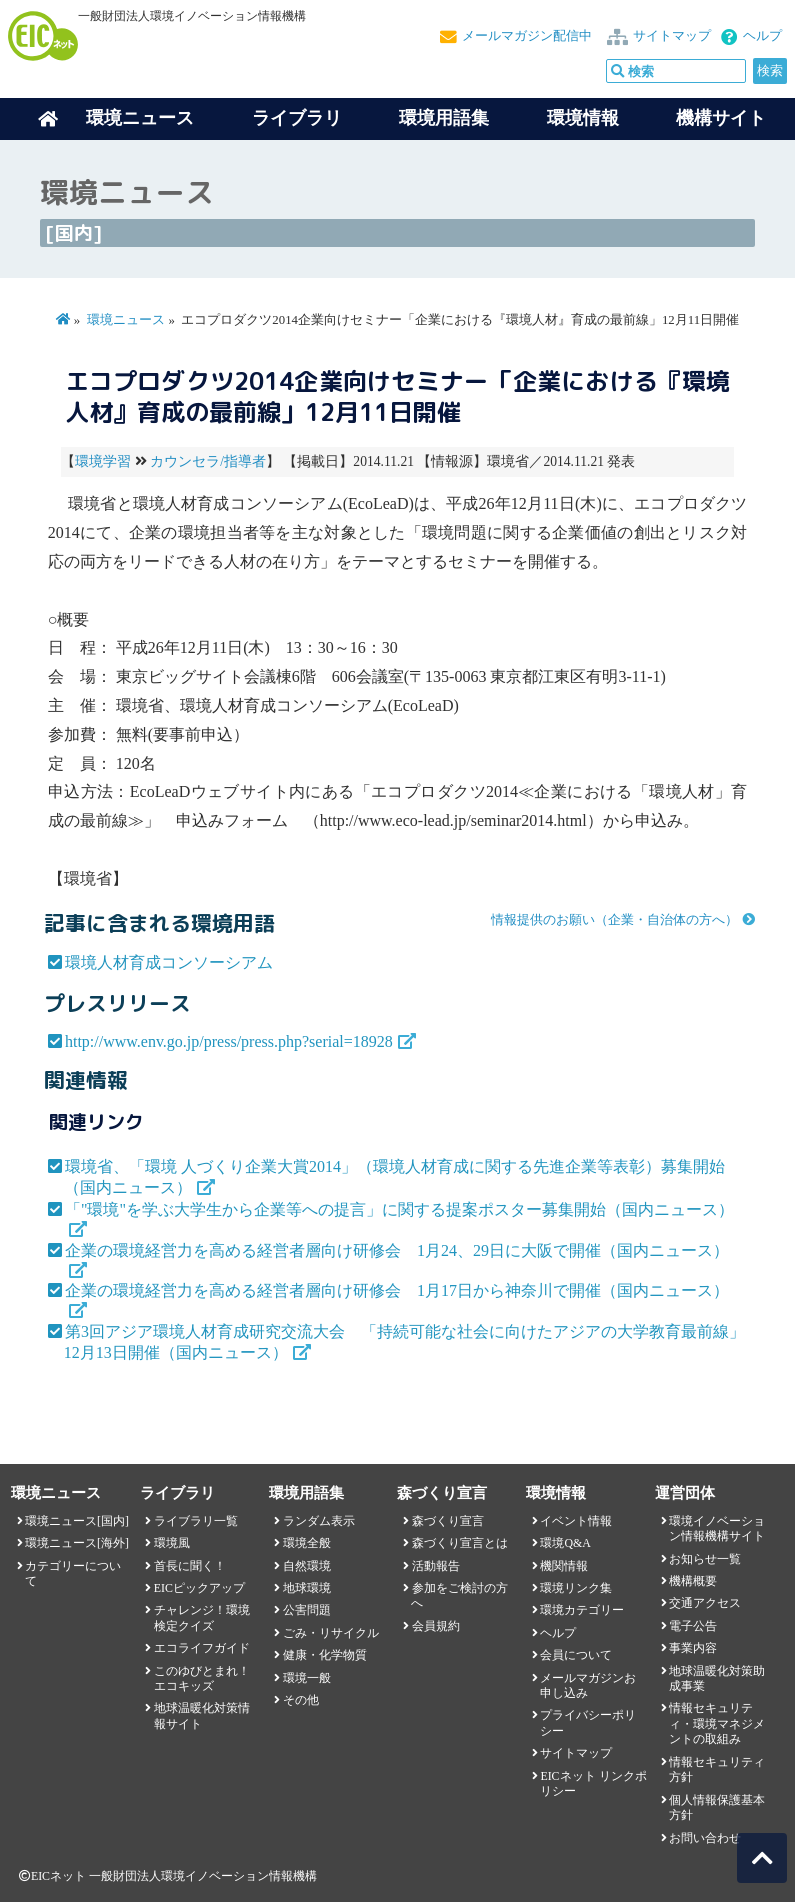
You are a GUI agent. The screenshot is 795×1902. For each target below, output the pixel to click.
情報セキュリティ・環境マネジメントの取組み (717, 1723)
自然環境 (307, 1566)
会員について (576, 1655)
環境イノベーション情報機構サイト (717, 1528)
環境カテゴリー (582, 1610)
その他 (301, 1700)
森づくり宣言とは (460, 1543)
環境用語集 (444, 118)
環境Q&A (565, 1543)
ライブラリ (297, 118)
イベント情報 (576, 1521)
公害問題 (307, 1610)
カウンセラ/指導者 (208, 461)
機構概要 (693, 1581)
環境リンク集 (576, 1588)
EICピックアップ (199, 1588)
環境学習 (103, 461)
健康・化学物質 (325, 1655)
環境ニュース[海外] (77, 1543)
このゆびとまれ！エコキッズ (202, 1678)
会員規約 (436, 1626)
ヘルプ (762, 36)
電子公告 (693, 1626)
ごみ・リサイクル (331, 1633)
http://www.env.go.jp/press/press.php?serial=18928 (229, 1041)
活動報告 (436, 1566)
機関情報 (564, 1566)
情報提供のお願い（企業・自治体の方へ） (614, 920)
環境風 (172, 1543)
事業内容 (693, 1648)
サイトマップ (672, 36)
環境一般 (307, 1678)
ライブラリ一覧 (196, 1521)
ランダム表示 (319, 1521)
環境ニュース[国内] (77, 1521)
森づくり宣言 (448, 1521)
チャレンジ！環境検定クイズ (202, 1617)
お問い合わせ (705, 1838)
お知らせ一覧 (705, 1559)
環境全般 (307, 1543)
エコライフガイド (202, 1648)
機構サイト (721, 118)
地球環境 (307, 1588)
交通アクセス (705, 1603)
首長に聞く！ (190, 1566)
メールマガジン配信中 (527, 36)
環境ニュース (126, 320)
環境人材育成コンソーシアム (169, 962)
